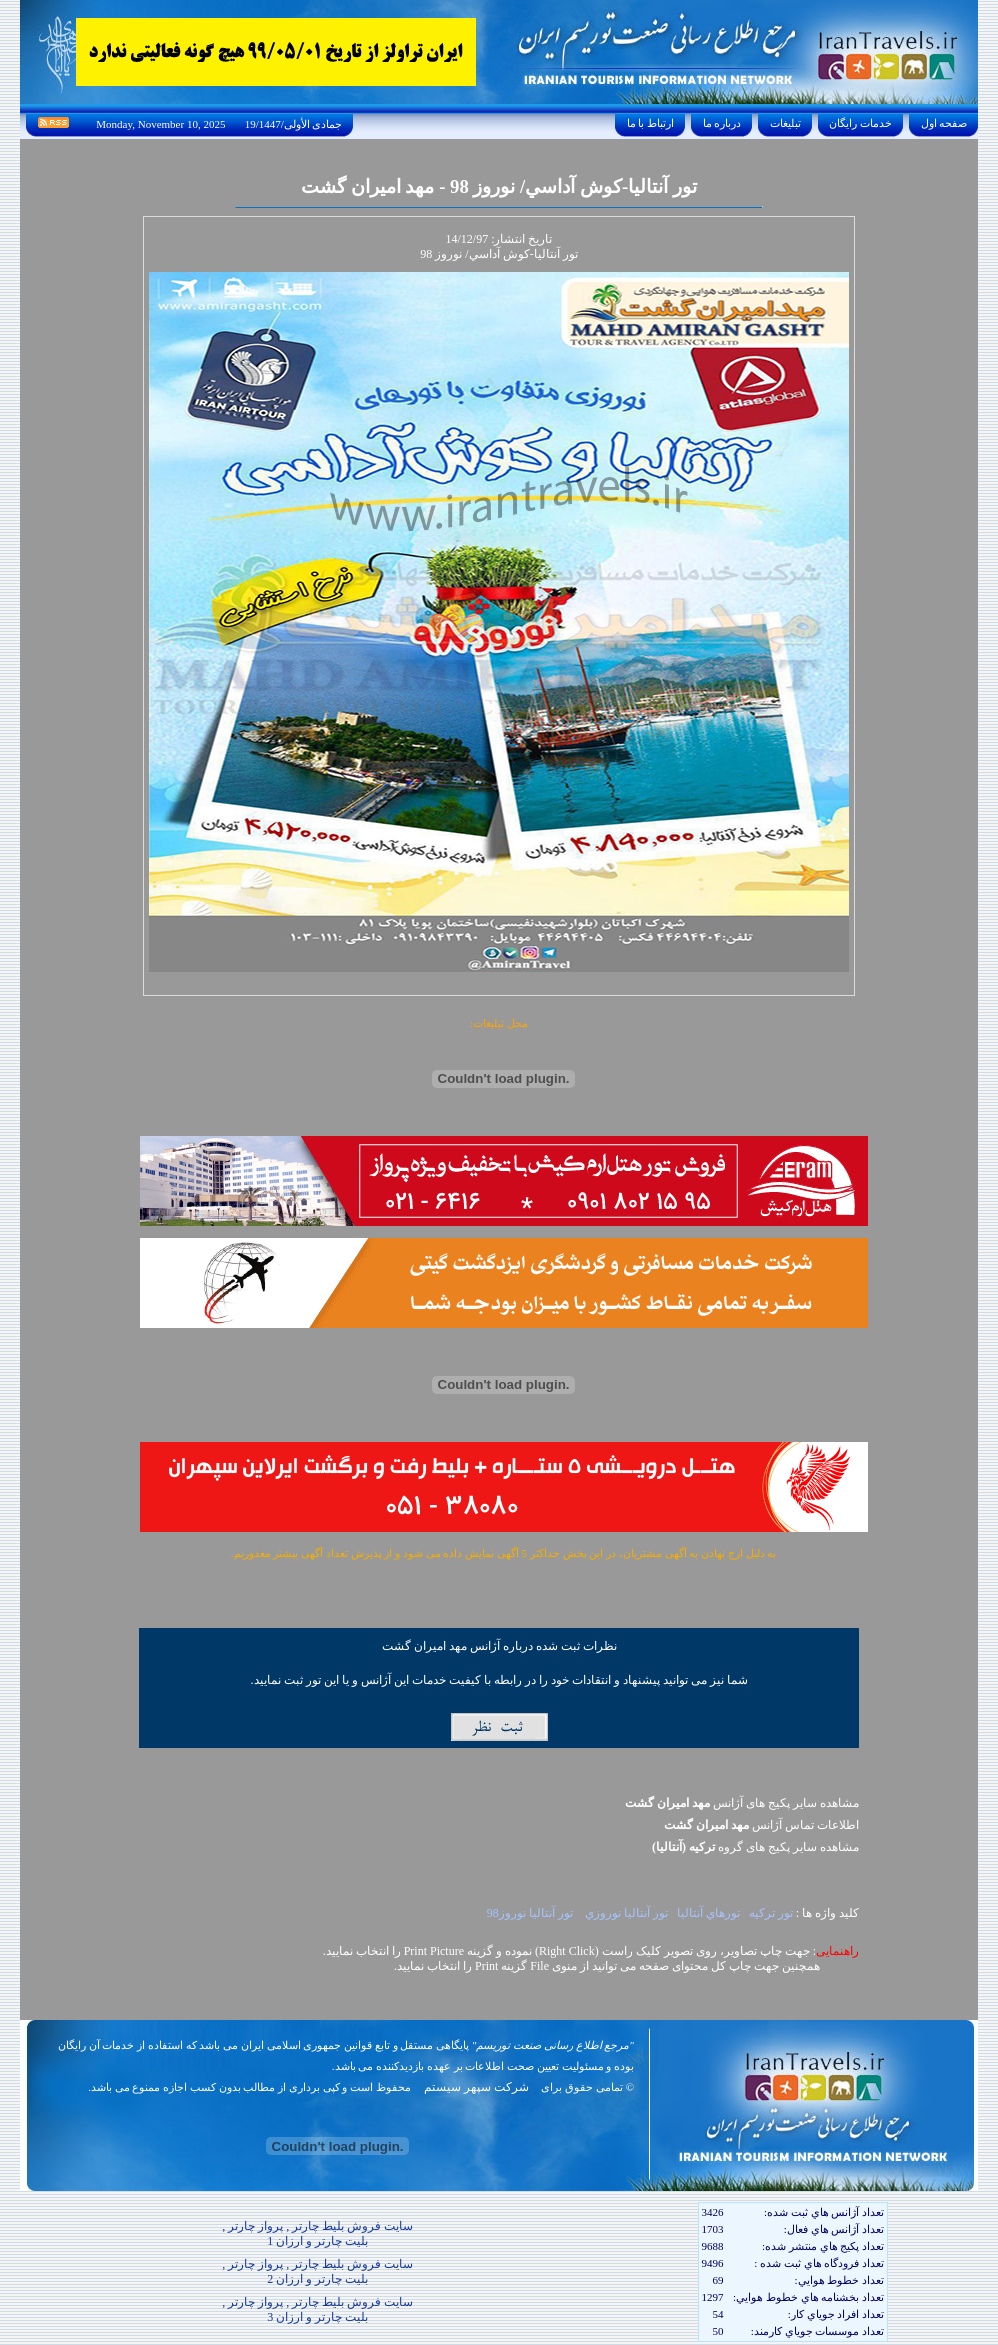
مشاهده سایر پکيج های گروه (755, 1847)
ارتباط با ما (650, 123)
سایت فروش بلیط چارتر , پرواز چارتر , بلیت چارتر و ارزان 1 (317, 2233)
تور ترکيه (771, 1913)
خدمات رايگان (861, 123)
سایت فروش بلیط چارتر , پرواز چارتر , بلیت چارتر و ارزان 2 (317, 2271)
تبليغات (785, 123)
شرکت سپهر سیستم (476, 2087)
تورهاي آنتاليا (708, 1913)
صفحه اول (944, 123)
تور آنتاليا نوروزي (625, 1913)
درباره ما (722, 123)
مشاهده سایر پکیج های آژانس (742, 1803)
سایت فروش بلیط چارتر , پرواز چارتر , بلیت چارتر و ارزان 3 (317, 2309)
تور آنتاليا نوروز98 (530, 1913)
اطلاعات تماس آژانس (761, 1825)
